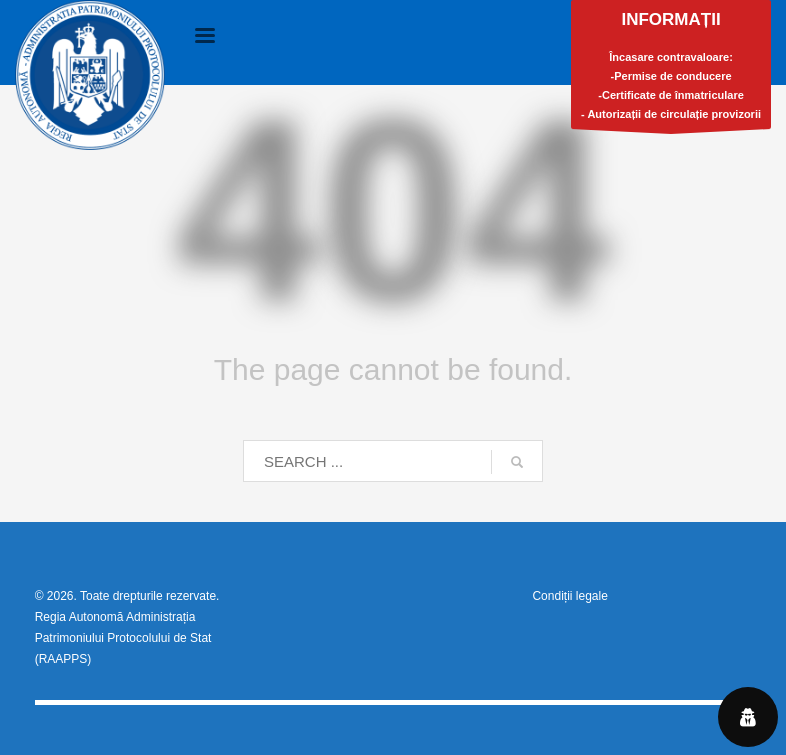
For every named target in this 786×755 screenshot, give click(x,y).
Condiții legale (569, 596)
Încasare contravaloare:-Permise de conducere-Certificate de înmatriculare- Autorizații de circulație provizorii (671, 69)
